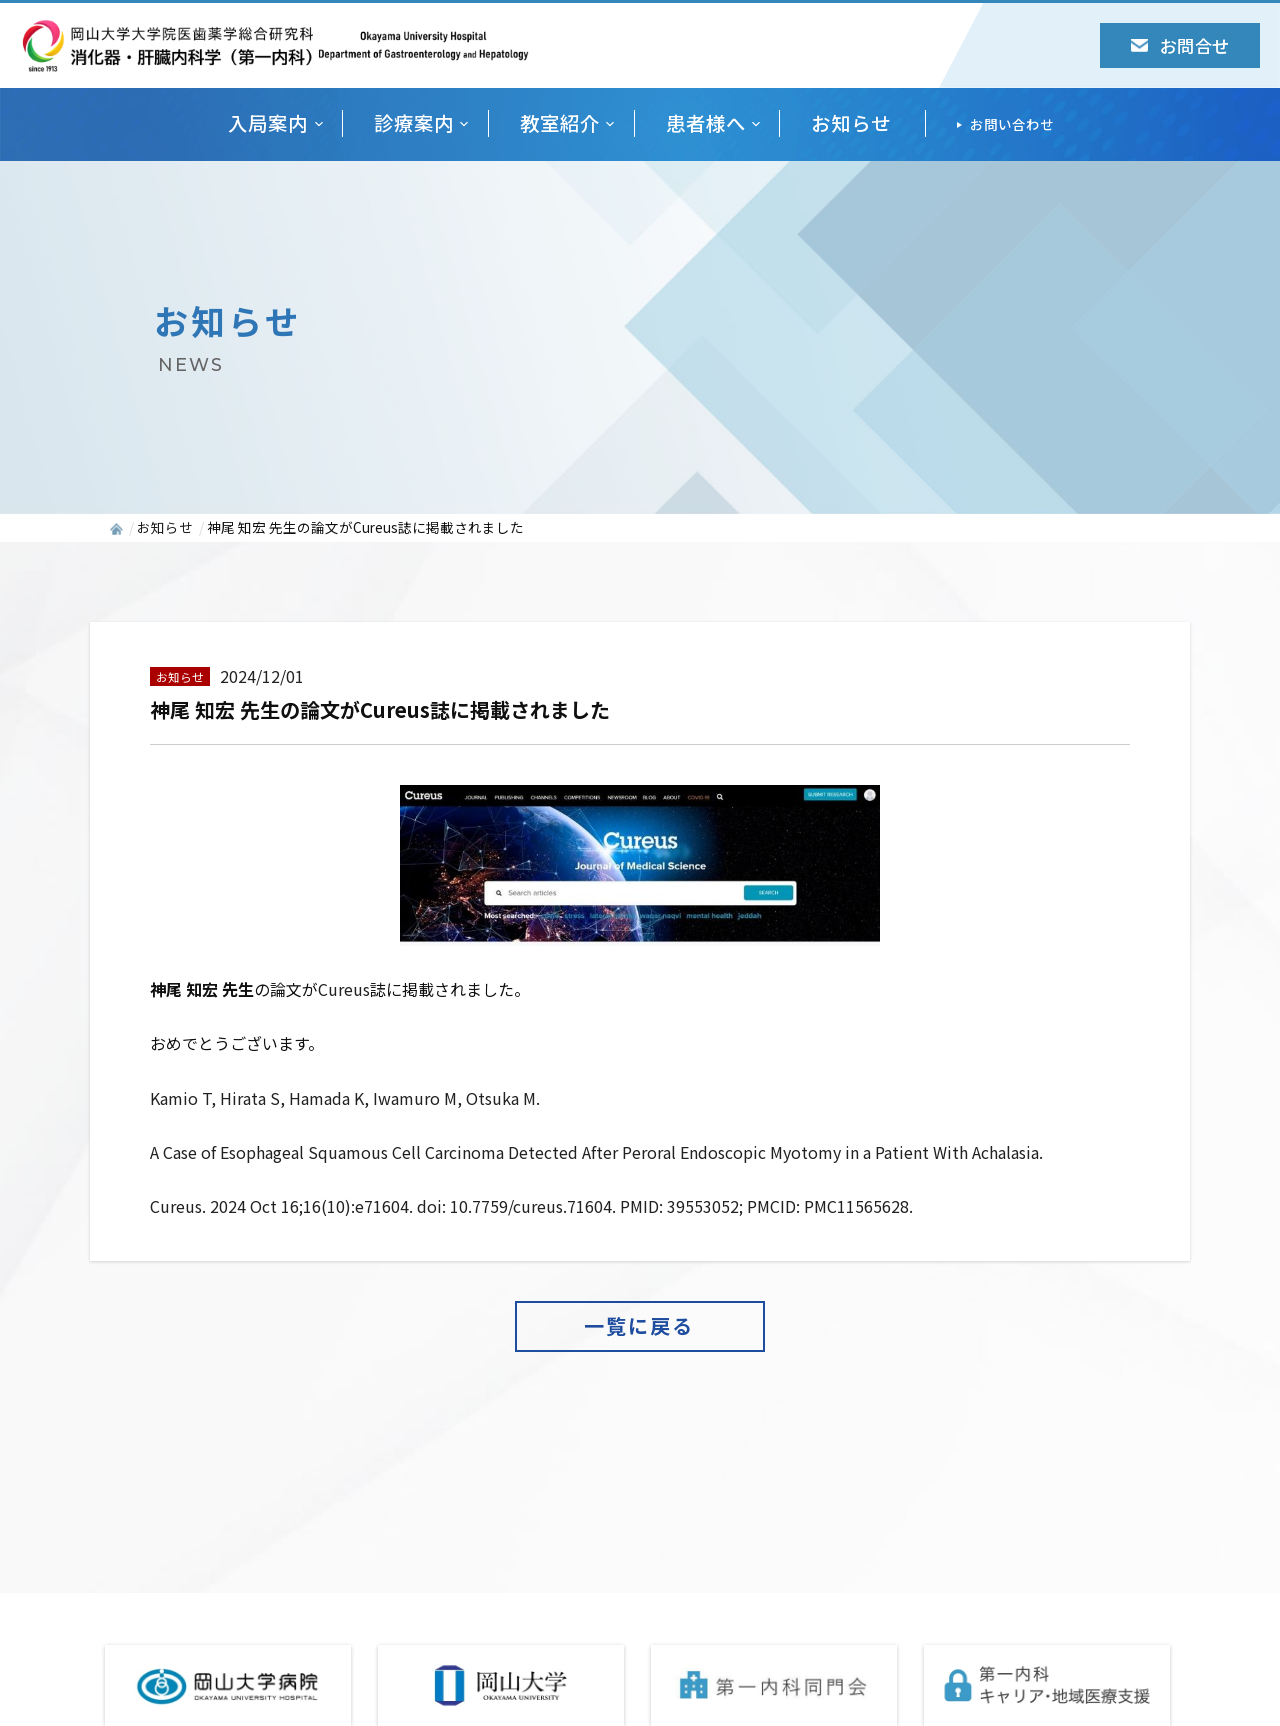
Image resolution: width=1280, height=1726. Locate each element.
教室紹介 (560, 123)
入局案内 (268, 123)
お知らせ (851, 123)
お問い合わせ (1012, 124)
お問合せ (1180, 45)
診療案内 (414, 123)
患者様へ (706, 123)
